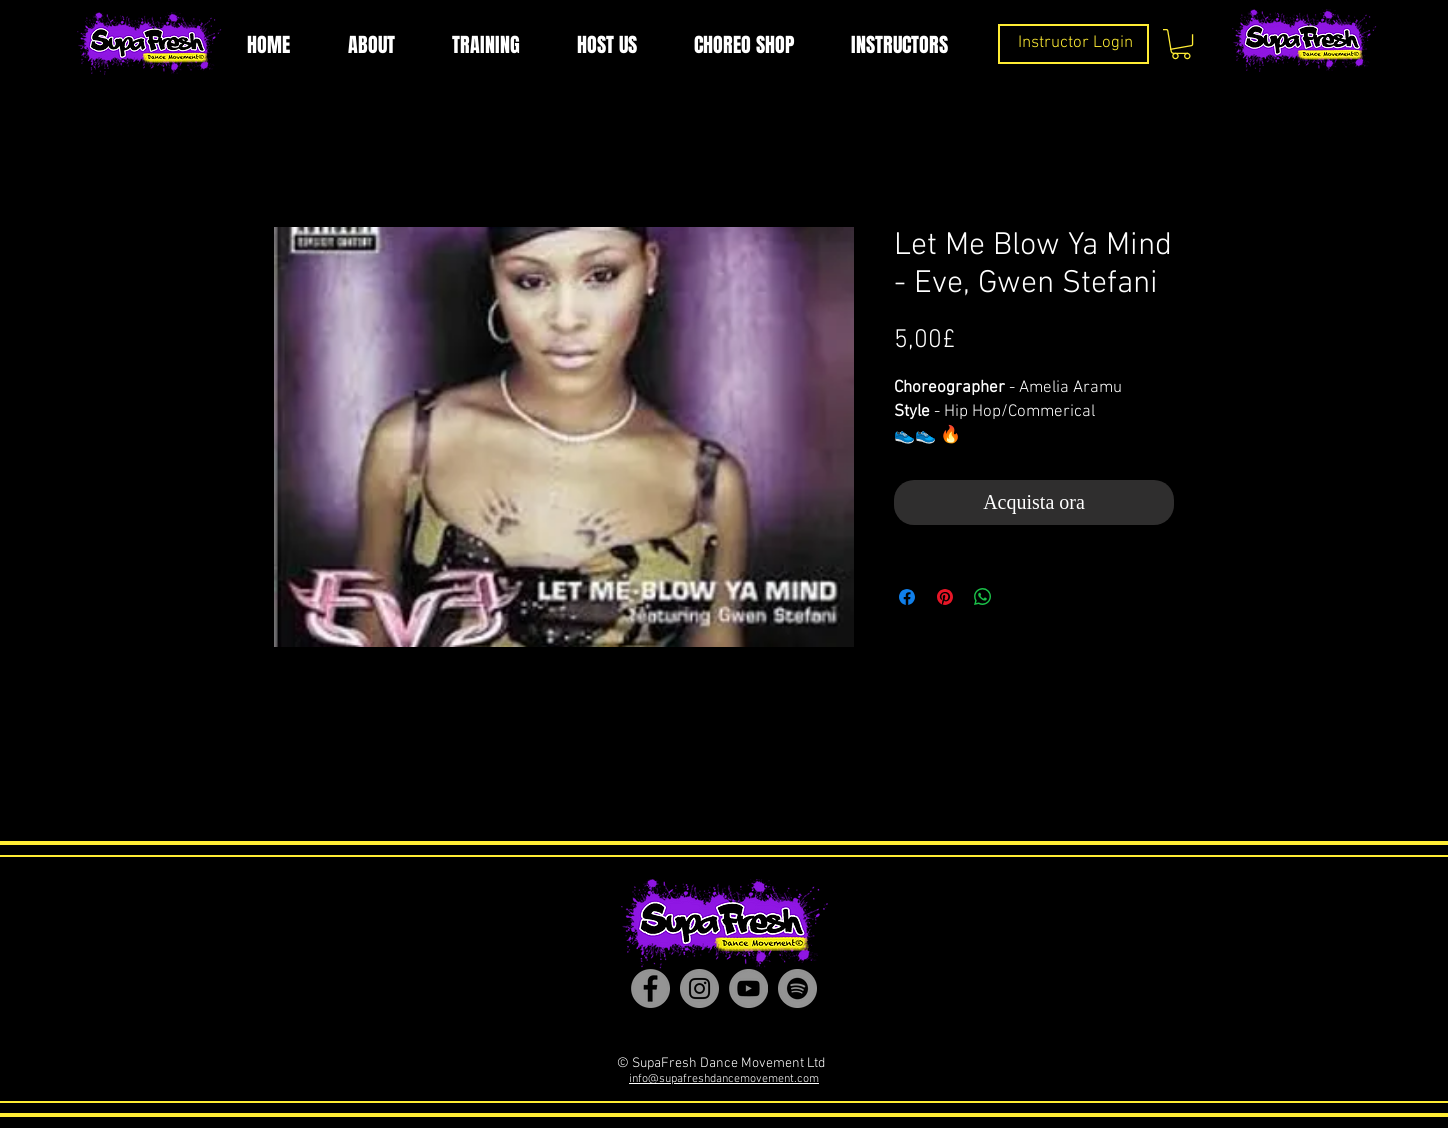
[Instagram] (699, 988)
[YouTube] (748, 988)
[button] (1181, 44)
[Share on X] (1021, 597)
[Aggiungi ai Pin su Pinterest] (945, 597)
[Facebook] (650, 988)
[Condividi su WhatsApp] (983, 597)
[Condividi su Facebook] (907, 597)
